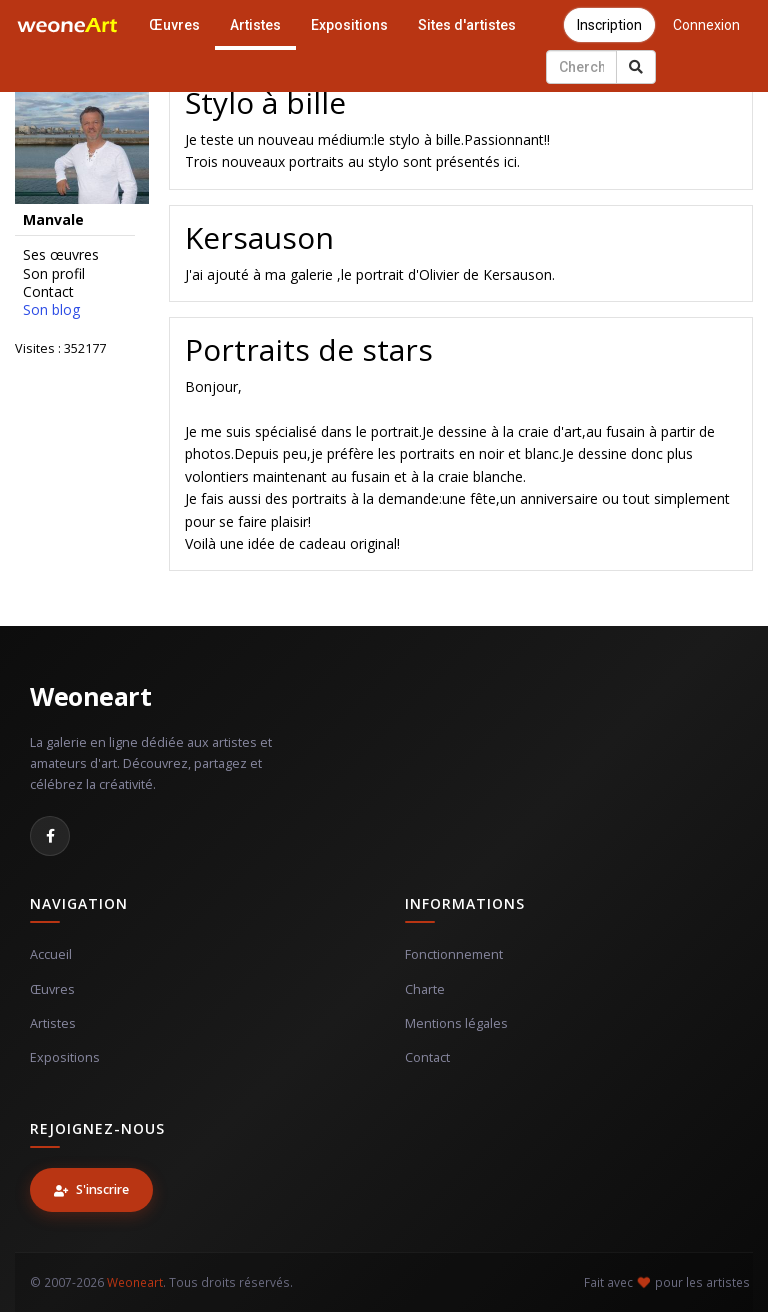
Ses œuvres (61, 255)
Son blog (51, 310)
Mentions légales (456, 1023)
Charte (425, 989)
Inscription (609, 25)
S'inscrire (91, 1189)
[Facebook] (50, 836)
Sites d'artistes (467, 25)
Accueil (51, 954)
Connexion (706, 25)
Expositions (349, 25)
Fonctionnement (454, 954)
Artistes (255, 25)
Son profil (54, 274)
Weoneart (90, 696)
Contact (48, 292)
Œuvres (174, 25)
